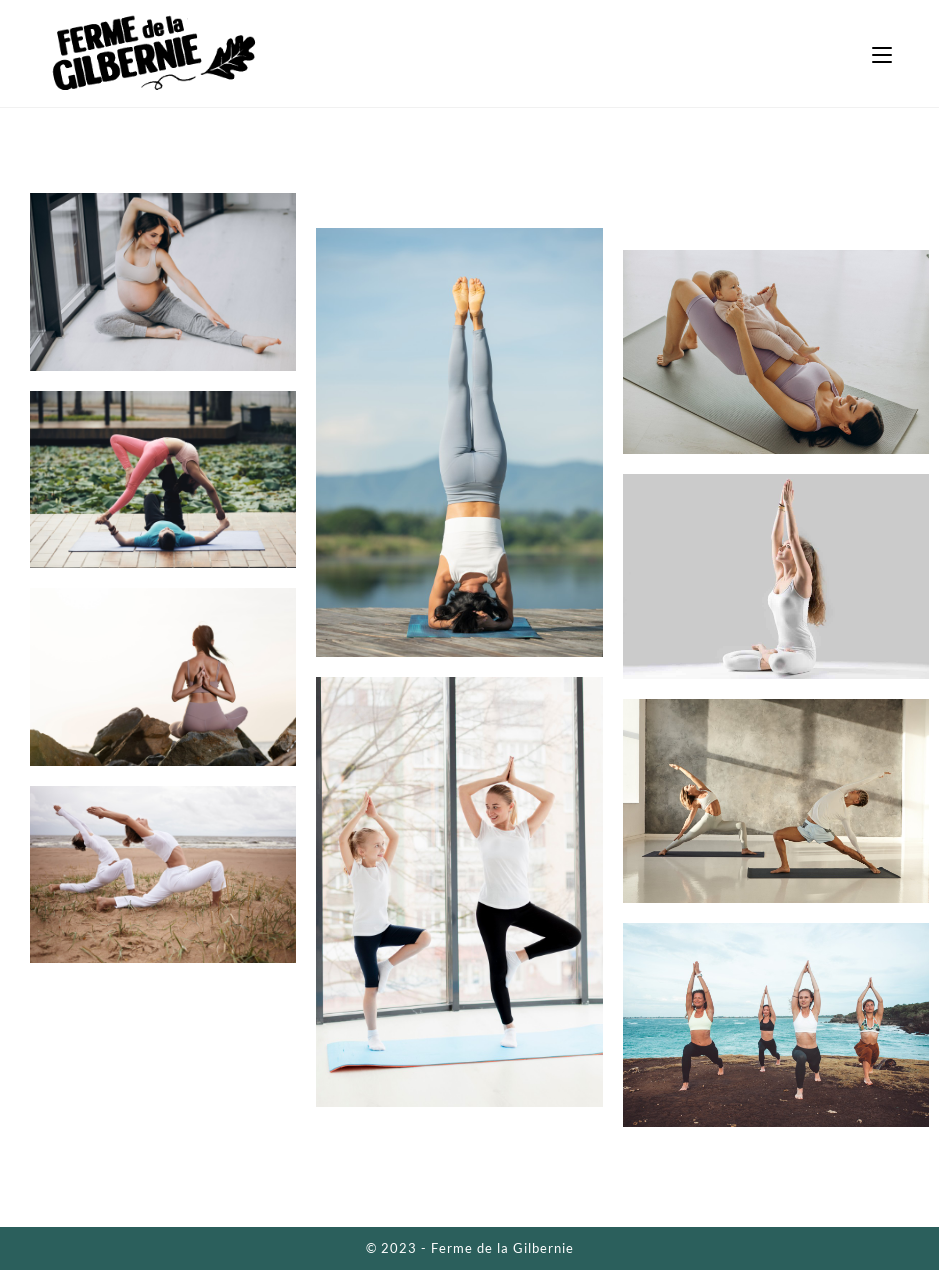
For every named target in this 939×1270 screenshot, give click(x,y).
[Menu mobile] (882, 53)
